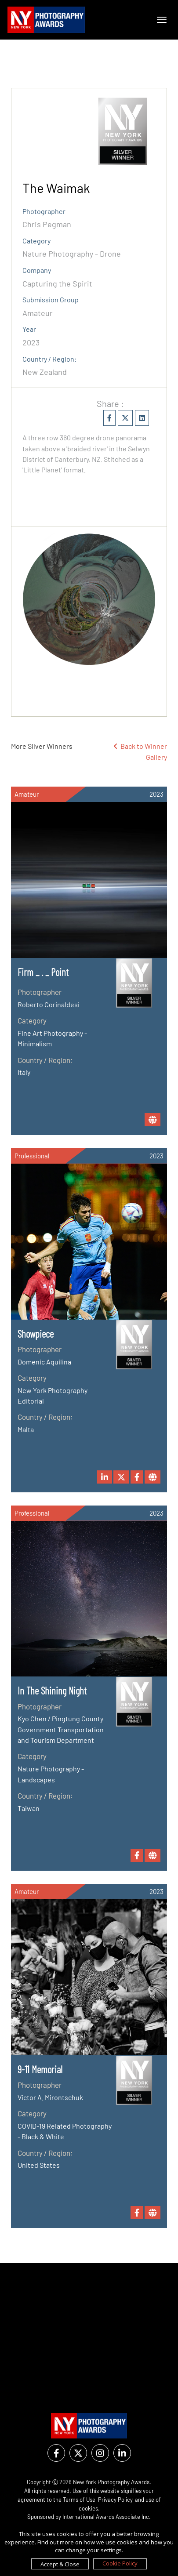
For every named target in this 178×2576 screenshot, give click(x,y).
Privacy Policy (115, 2499)
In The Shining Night (52, 1690)
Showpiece (36, 1334)
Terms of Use (79, 2499)
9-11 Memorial (40, 2069)
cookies (88, 2508)
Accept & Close (60, 2564)
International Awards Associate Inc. (106, 2516)
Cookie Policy (120, 2563)
